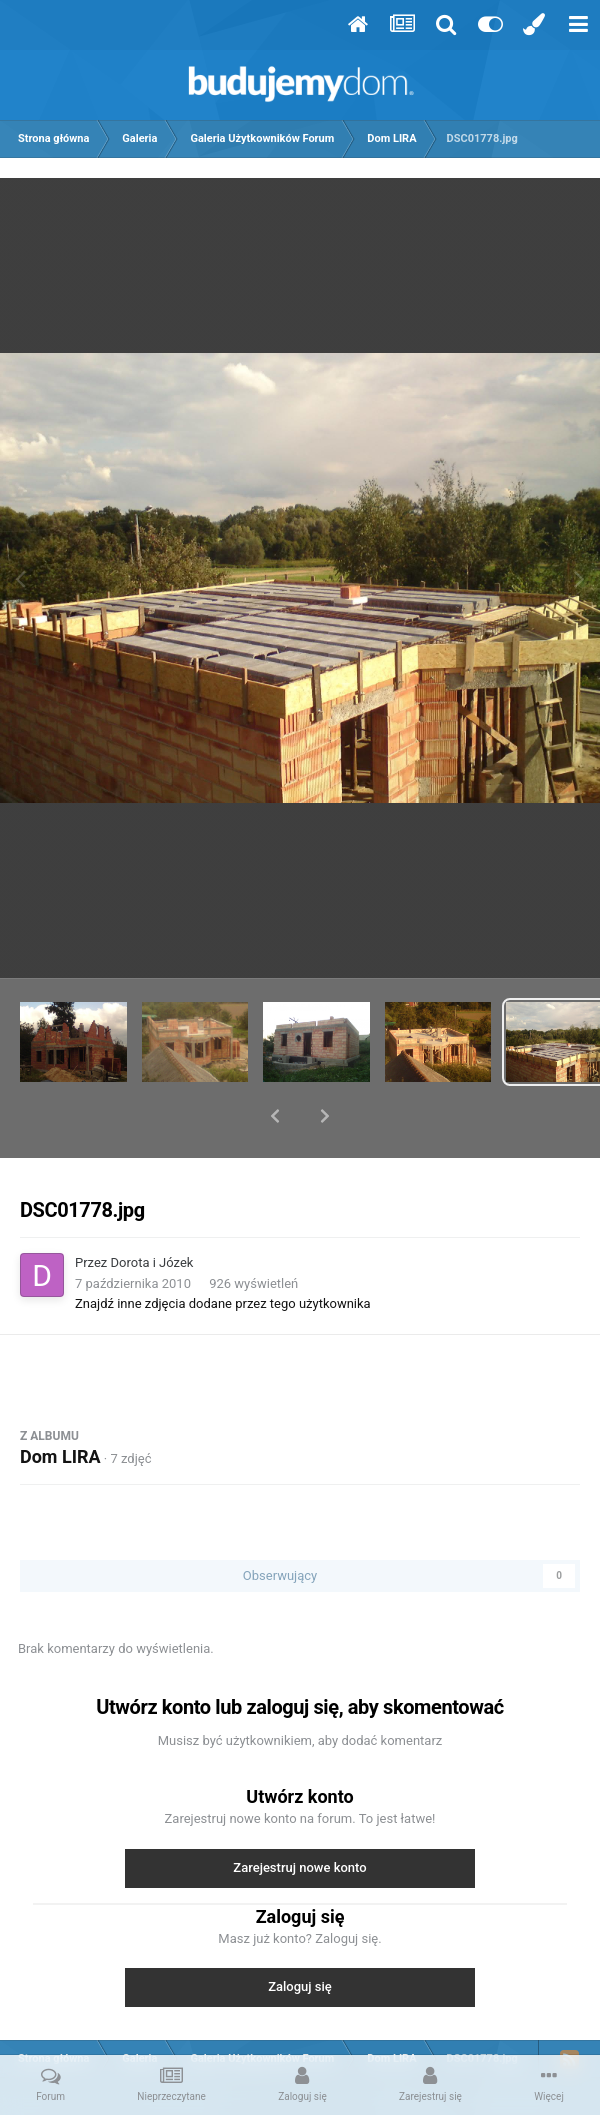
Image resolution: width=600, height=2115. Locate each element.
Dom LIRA (60, 1404)
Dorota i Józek (152, 1210)
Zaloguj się (300, 1934)
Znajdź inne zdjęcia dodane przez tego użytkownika (223, 1251)
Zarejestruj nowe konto (299, 1815)
